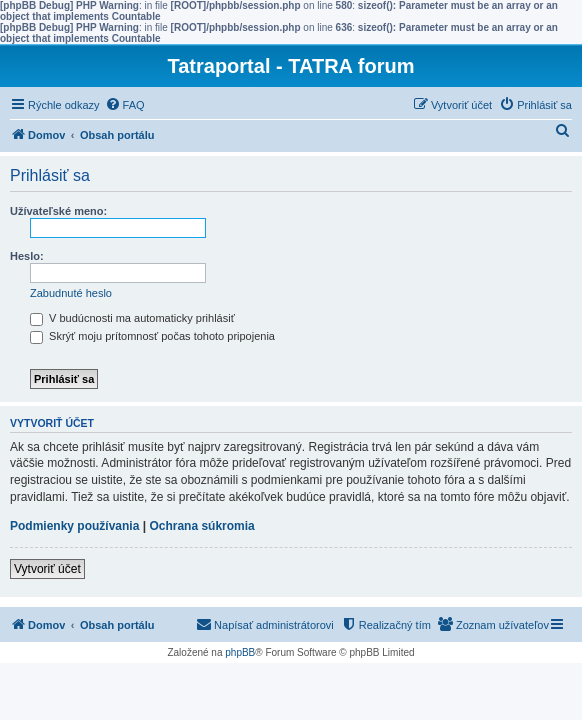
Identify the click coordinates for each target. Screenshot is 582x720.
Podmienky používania (74, 526)
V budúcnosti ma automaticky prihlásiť (132, 318)
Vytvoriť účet (47, 569)
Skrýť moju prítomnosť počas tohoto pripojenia (152, 336)
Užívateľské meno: (58, 211)
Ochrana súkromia (201, 526)
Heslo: (27, 256)
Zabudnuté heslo (71, 293)
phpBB (240, 652)
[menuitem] (125, 105)
